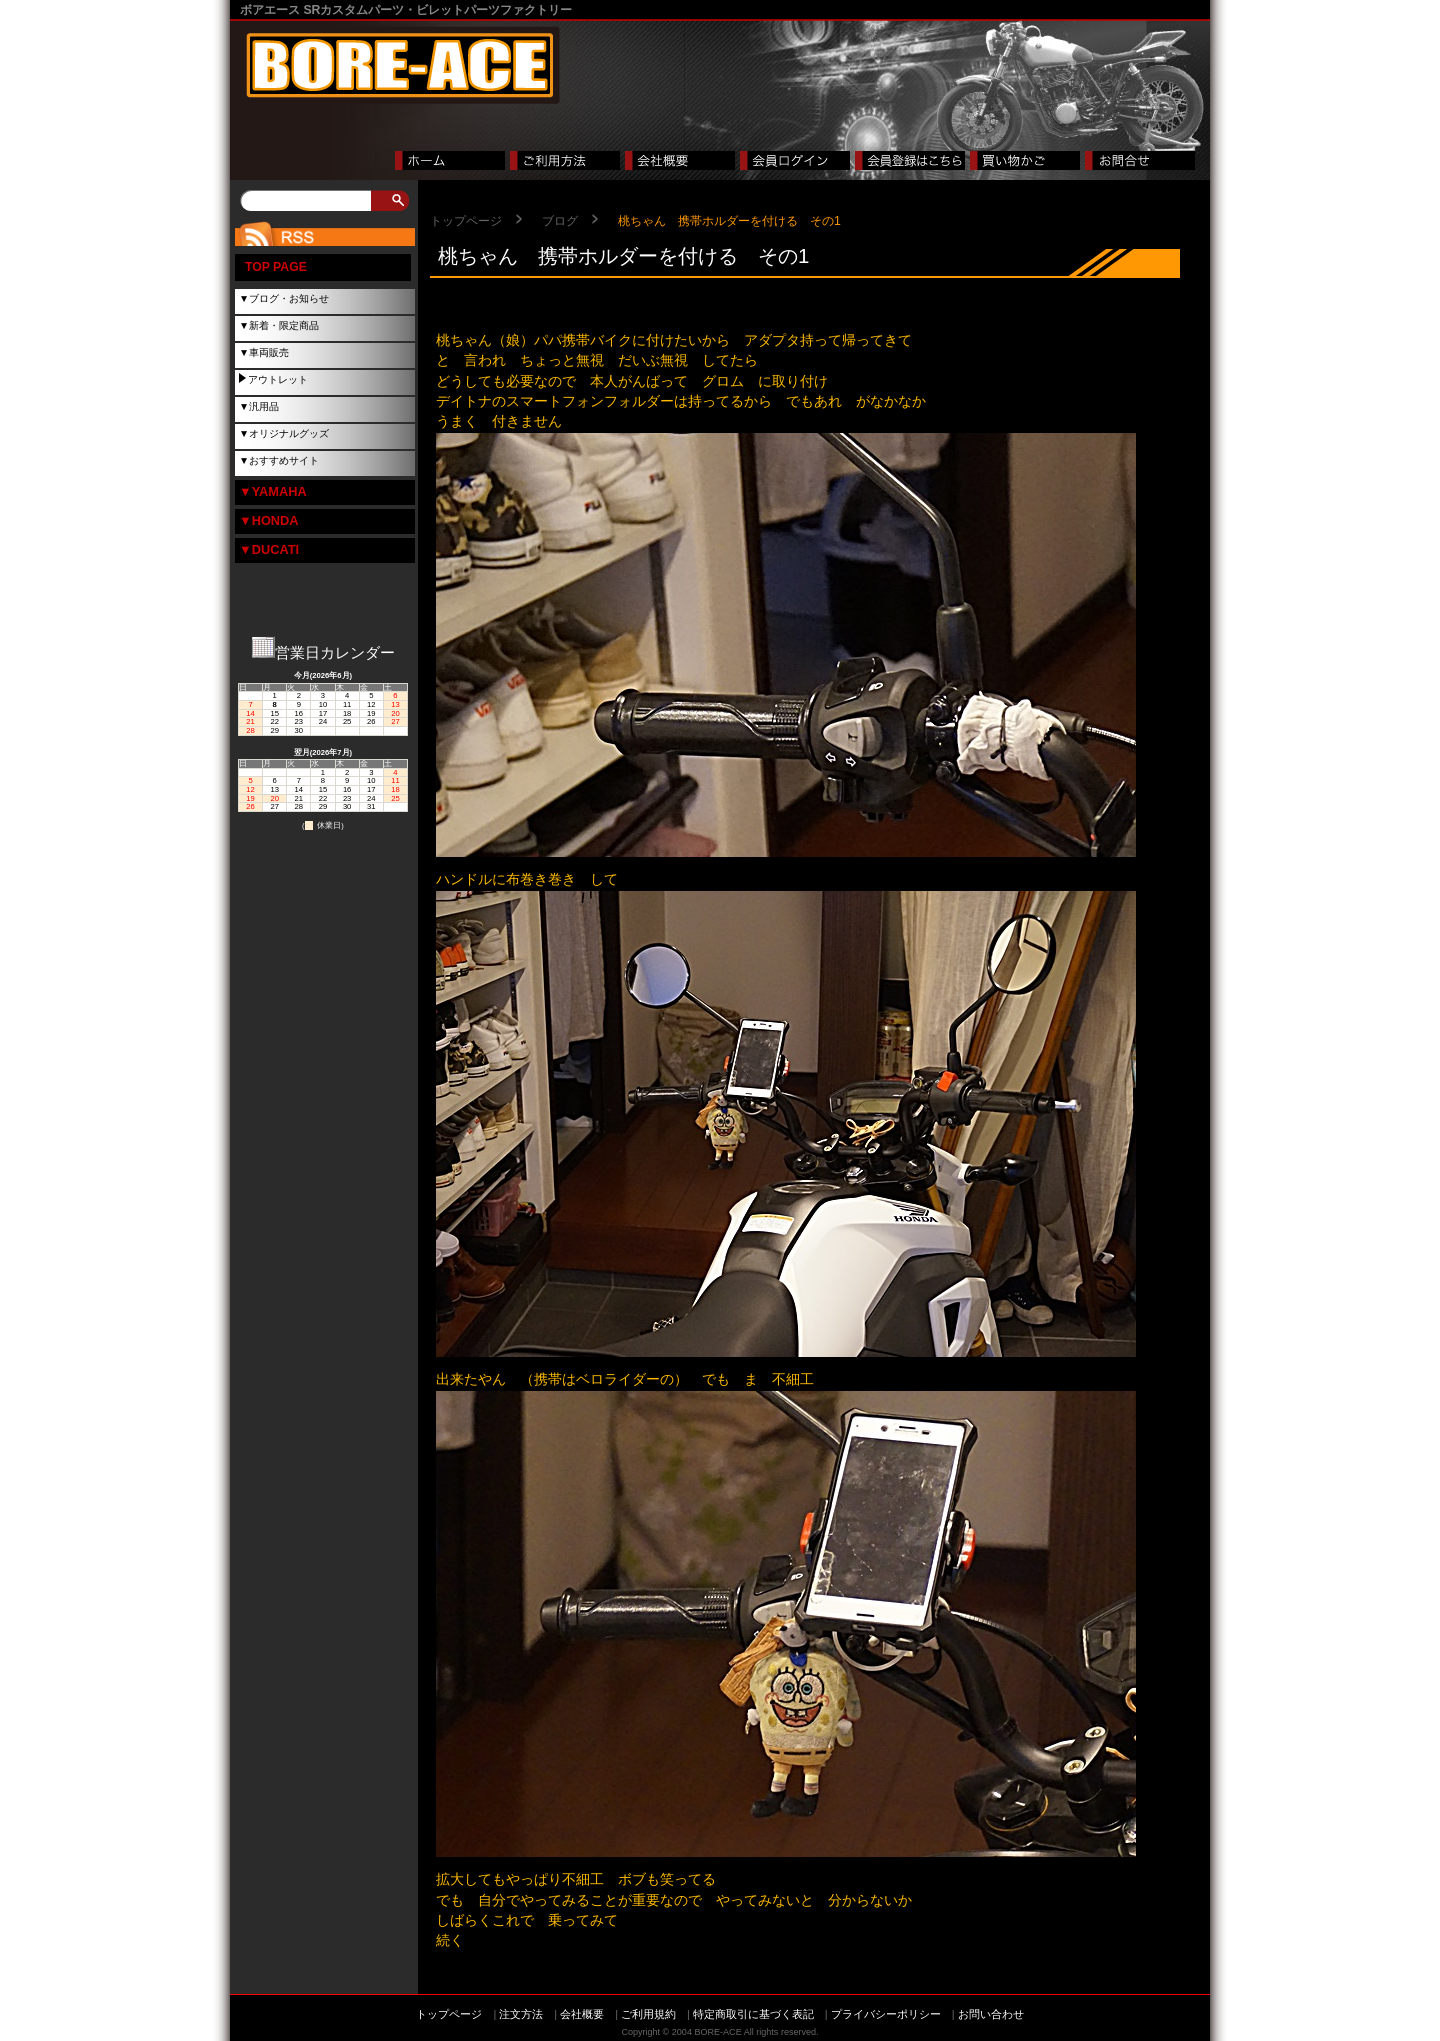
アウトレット (278, 379)
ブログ (560, 221)
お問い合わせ (991, 2014)
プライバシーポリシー (886, 2014)
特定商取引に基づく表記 (753, 2014)
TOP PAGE (276, 267)
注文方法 (521, 2014)
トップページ (466, 221)
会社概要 (582, 2014)
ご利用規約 (648, 2014)
